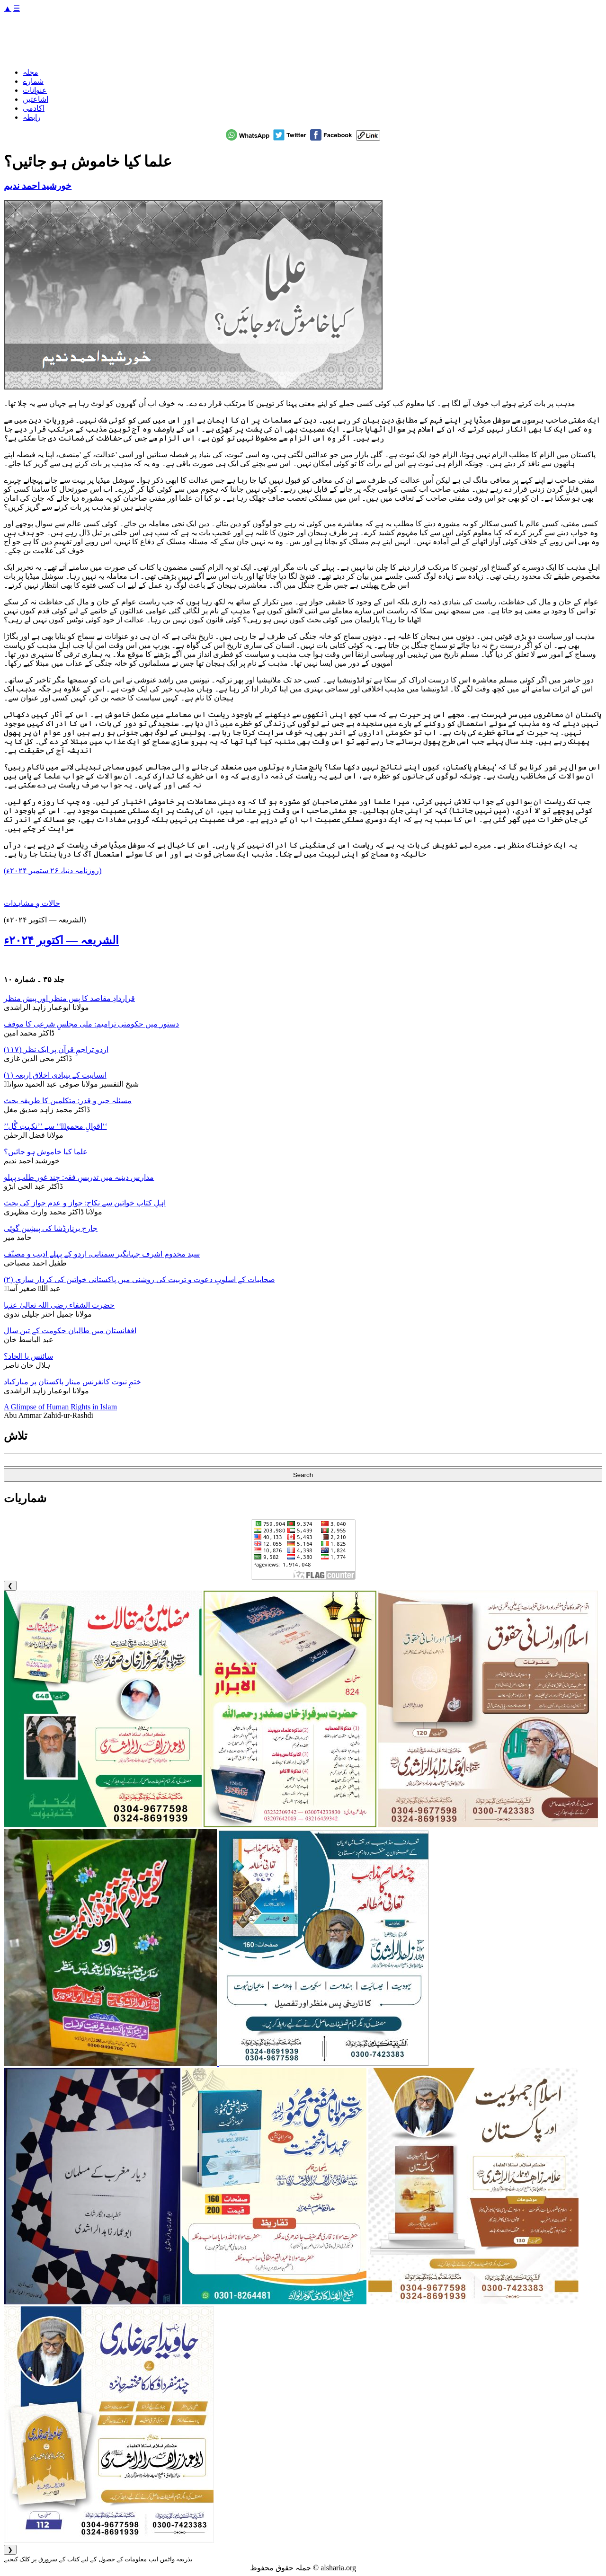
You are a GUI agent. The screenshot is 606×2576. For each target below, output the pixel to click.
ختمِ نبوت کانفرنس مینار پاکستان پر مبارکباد (72, 1382)
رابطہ (32, 117)
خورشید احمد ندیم (37, 186)
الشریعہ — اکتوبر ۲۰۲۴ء (61, 940)
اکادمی (34, 108)
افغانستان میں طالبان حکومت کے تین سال (70, 1331)
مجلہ (30, 72)
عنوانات (35, 90)
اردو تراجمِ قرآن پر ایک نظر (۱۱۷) (56, 1049)
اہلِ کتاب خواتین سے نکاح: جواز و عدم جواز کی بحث (85, 1203)
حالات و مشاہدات (32, 903)
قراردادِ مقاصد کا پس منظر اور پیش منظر (69, 998)
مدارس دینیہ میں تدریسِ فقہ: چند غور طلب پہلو (79, 1177)
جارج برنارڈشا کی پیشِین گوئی (51, 1228)
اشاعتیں (35, 99)
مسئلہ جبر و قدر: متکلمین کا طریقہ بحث (68, 1101)
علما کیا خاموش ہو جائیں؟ (46, 1152)
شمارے (33, 81)
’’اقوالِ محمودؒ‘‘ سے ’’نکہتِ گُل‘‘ (55, 1126)
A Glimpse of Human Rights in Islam (60, 1407)
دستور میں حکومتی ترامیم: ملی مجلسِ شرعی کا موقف (91, 1024)
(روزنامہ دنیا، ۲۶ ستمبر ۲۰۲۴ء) (53, 871)
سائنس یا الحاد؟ (28, 1356)
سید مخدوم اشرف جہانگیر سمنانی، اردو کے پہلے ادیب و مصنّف (102, 1254)
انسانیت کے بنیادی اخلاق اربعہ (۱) (55, 1075)
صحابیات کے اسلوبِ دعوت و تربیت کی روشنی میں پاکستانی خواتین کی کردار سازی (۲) (139, 1279)
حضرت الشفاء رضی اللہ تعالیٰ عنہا (59, 1305)
